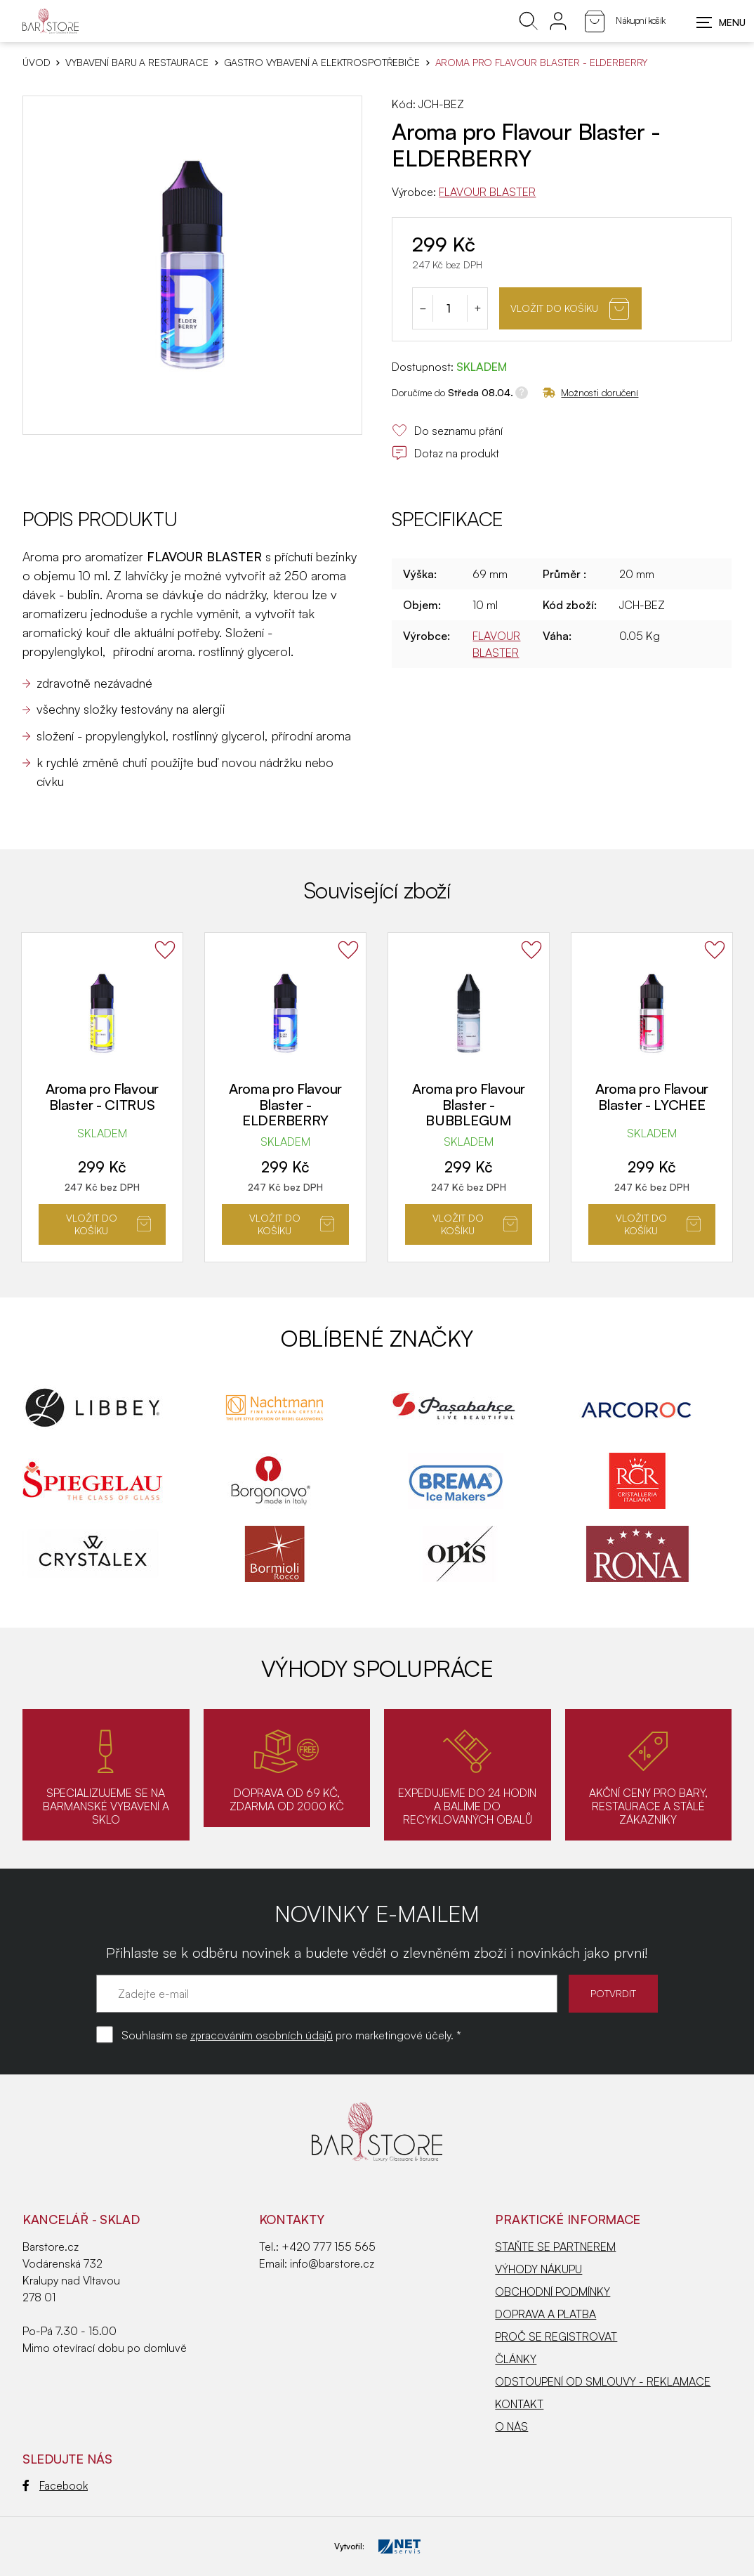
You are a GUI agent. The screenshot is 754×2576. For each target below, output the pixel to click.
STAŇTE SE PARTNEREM (555, 2247)
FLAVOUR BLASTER (487, 192)
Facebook (55, 2485)
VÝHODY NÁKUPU (538, 2269)
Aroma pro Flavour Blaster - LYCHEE (651, 1096)
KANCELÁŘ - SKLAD (81, 2219)
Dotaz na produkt (445, 453)
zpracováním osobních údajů (261, 2035)
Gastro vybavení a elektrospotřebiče (322, 62)
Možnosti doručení (590, 392)
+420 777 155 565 (329, 2247)
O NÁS (511, 2426)
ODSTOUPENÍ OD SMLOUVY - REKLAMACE (602, 2381)
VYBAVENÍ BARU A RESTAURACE (136, 62)
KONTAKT (519, 2404)
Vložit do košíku (569, 309)
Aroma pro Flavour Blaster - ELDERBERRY (285, 1104)
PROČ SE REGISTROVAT (556, 2336)
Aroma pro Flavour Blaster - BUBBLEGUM (468, 1104)
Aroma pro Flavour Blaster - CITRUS (102, 1096)
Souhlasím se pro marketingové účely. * (291, 2035)
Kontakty (291, 2219)
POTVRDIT (613, 1993)
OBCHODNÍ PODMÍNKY (552, 2291)
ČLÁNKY (515, 2359)
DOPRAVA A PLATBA (545, 2314)
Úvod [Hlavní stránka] (36, 62)
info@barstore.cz (332, 2263)
